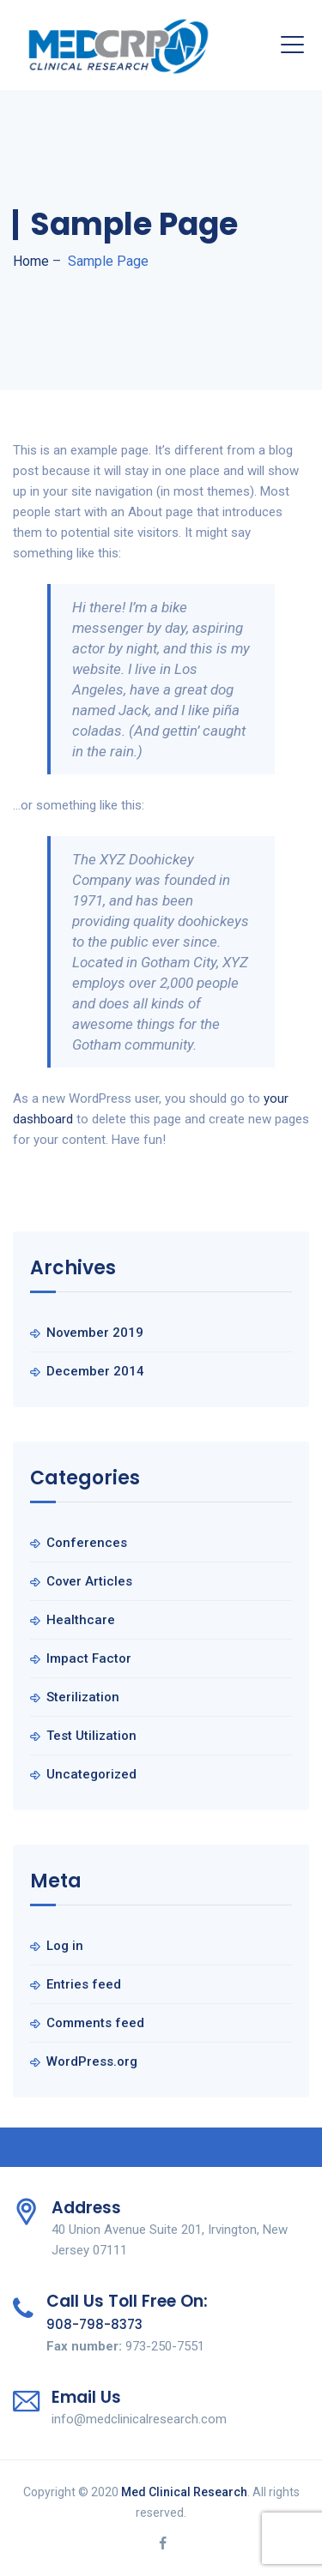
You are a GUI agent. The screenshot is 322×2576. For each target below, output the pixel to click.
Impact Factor (88, 1658)
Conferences (86, 1542)
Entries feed (83, 1984)
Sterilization (82, 1697)
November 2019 (94, 1332)
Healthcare (80, 1620)
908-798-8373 (94, 2324)
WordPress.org (91, 2061)
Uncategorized (91, 1774)
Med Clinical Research (184, 2492)
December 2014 (95, 1371)
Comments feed (95, 2023)
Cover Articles (89, 1581)
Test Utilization (91, 1735)
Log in (64, 1945)
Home (31, 261)
